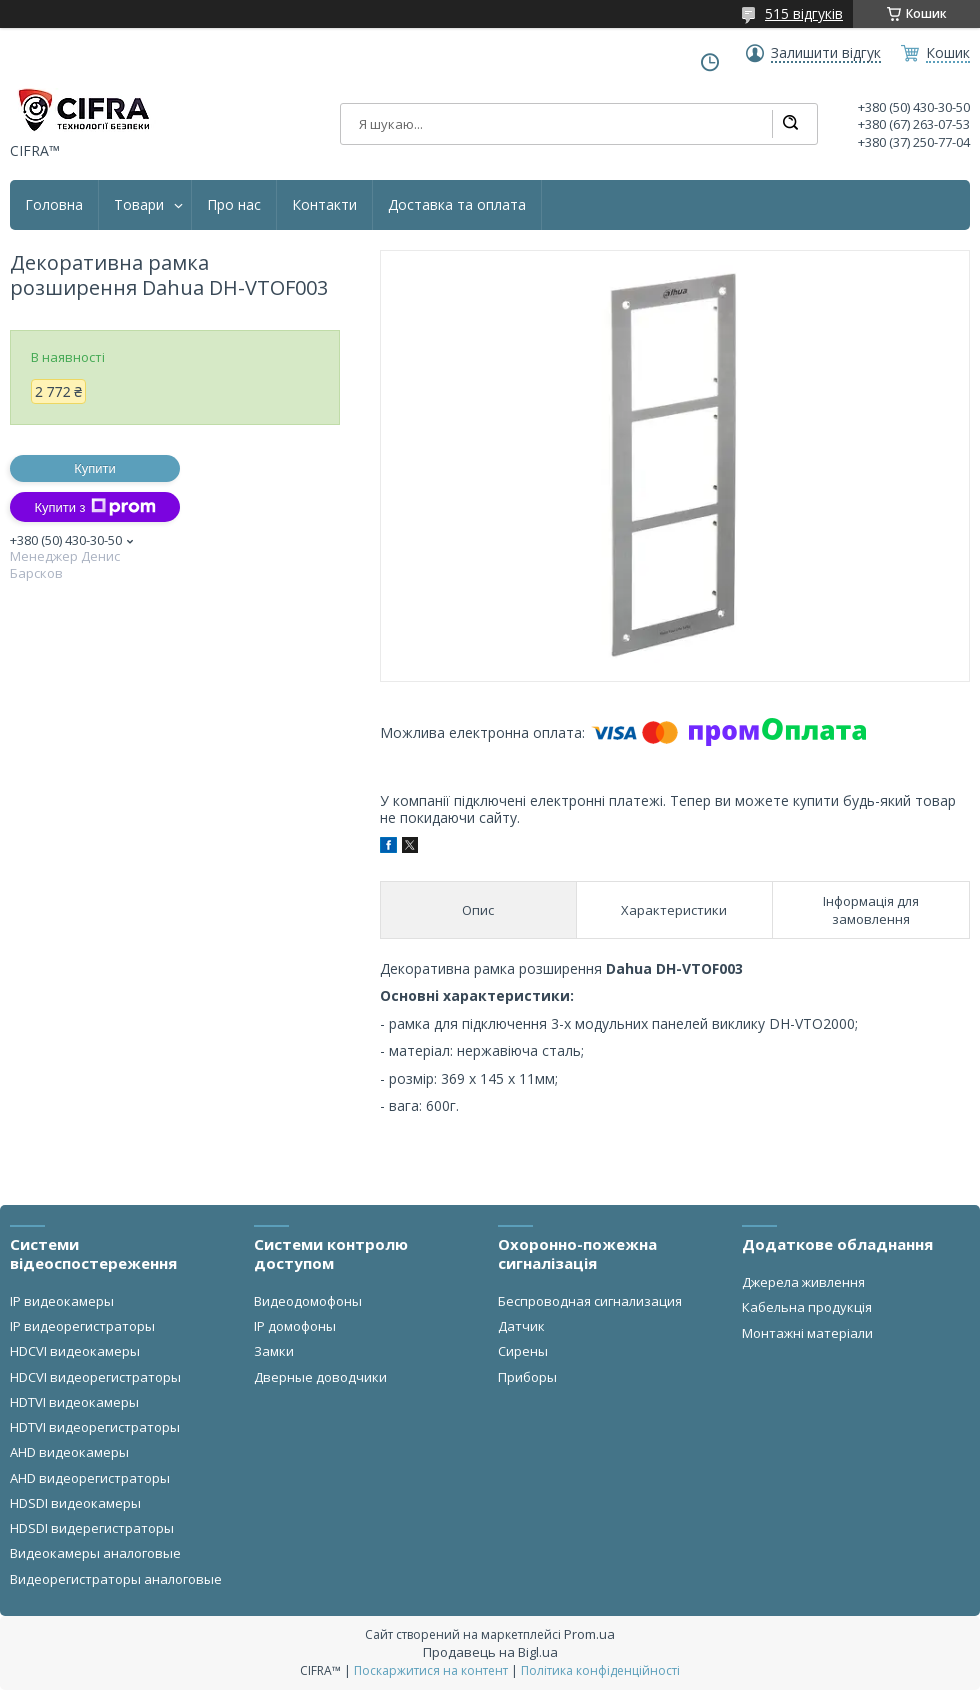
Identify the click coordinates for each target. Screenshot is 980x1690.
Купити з (94, 507)
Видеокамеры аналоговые (95, 1553)
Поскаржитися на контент (431, 1670)
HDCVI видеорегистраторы (95, 1377)
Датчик (521, 1326)
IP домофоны (295, 1326)
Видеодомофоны (308, 1301)
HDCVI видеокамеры (75, 1351)
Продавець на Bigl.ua (490, 1652)
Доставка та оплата (457, 205)
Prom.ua (589, 1634)
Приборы (527, 1377)
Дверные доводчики (320, 1377)
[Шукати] (790, 124)
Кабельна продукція (807, 1307)
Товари (139, 205)
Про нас (234, 205)
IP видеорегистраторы (82, 1326)
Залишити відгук (826, 53)
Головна (54, 205)
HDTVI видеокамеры (74, 1402)
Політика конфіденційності (600, 1670)
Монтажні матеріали (807, 1333)
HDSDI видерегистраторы (92, 1528)
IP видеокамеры (62, 1301)
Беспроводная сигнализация (590, 1301)
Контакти (324, 205)
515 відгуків (804, 13)
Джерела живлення (803, 1282)
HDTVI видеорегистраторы (95, 1427)
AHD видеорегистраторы (90, 1478)
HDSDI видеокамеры (75, 1503)
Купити (95, 468)
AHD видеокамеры (69, 1452)
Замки (274, 1351)
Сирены (523, 1351)
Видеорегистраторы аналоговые (116, 1579)
